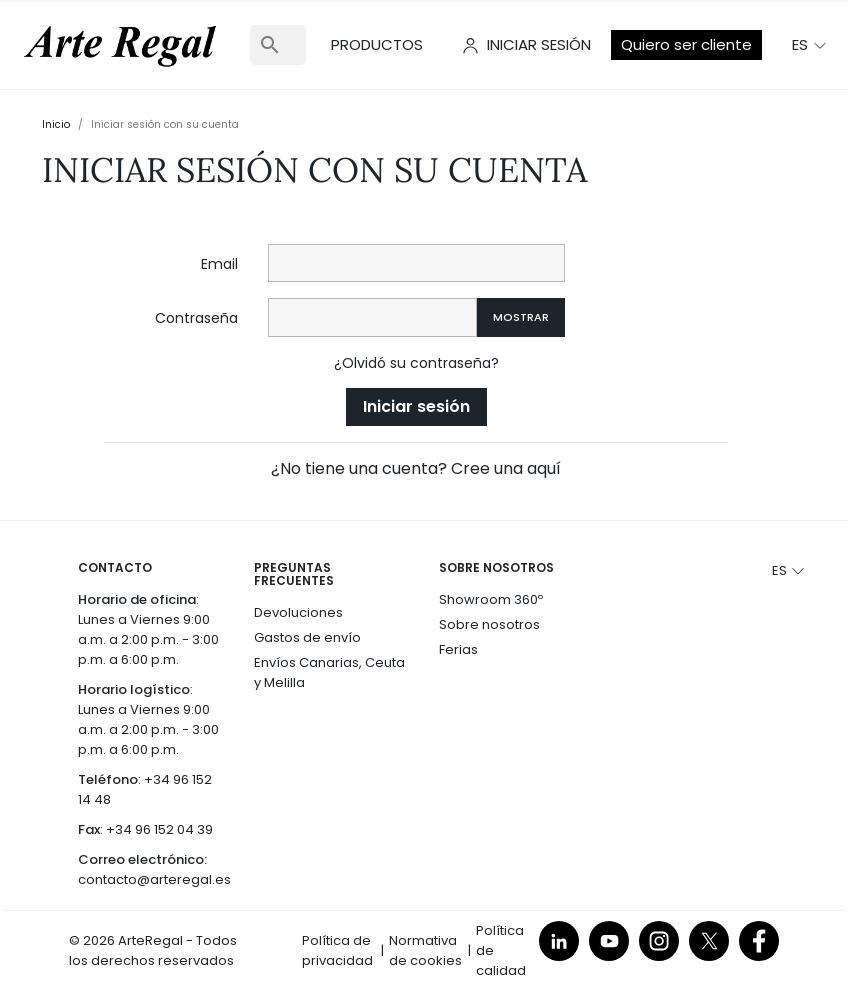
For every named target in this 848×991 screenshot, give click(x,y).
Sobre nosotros (489, 624)
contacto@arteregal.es (154, 879)
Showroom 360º (491, 599)
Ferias (458, 649)
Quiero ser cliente (686, 44)
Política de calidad (501, 950)
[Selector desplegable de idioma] (810, 45)
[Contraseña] (372, 317)
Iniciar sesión (416, 406)
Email (219, 264)
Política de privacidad (337, 950)
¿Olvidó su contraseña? (416, 363)
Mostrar (521, 317)
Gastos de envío (307, 637)
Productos (377, 44)
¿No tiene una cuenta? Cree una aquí (416, 468)
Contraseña (196, 318)
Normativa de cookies (425, 950)
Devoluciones (298, 612)
